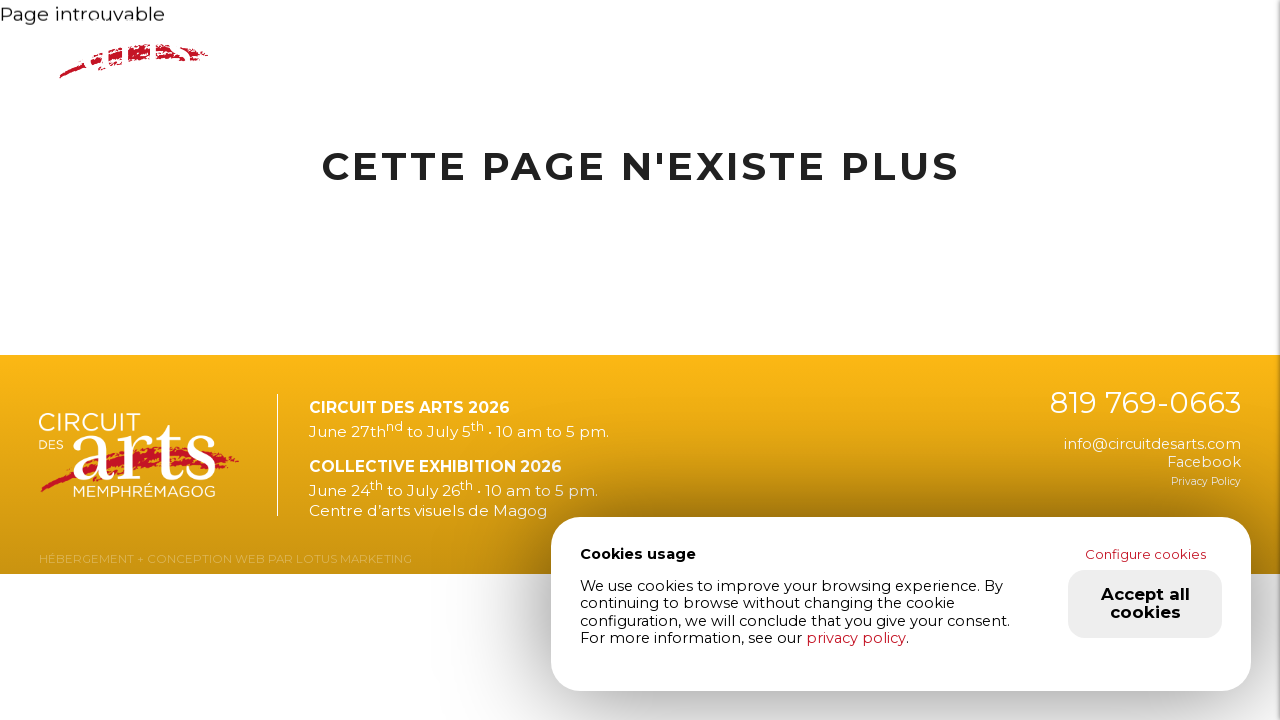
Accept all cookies (1145, 602)
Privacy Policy (1206, 481)
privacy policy (856, 638)
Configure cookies (1145, 554)
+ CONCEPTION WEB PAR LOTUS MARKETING (273, 559)
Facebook (1204, 462)
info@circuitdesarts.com (1152, 444)
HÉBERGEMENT (86, 559)
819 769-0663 (1145, 403)
